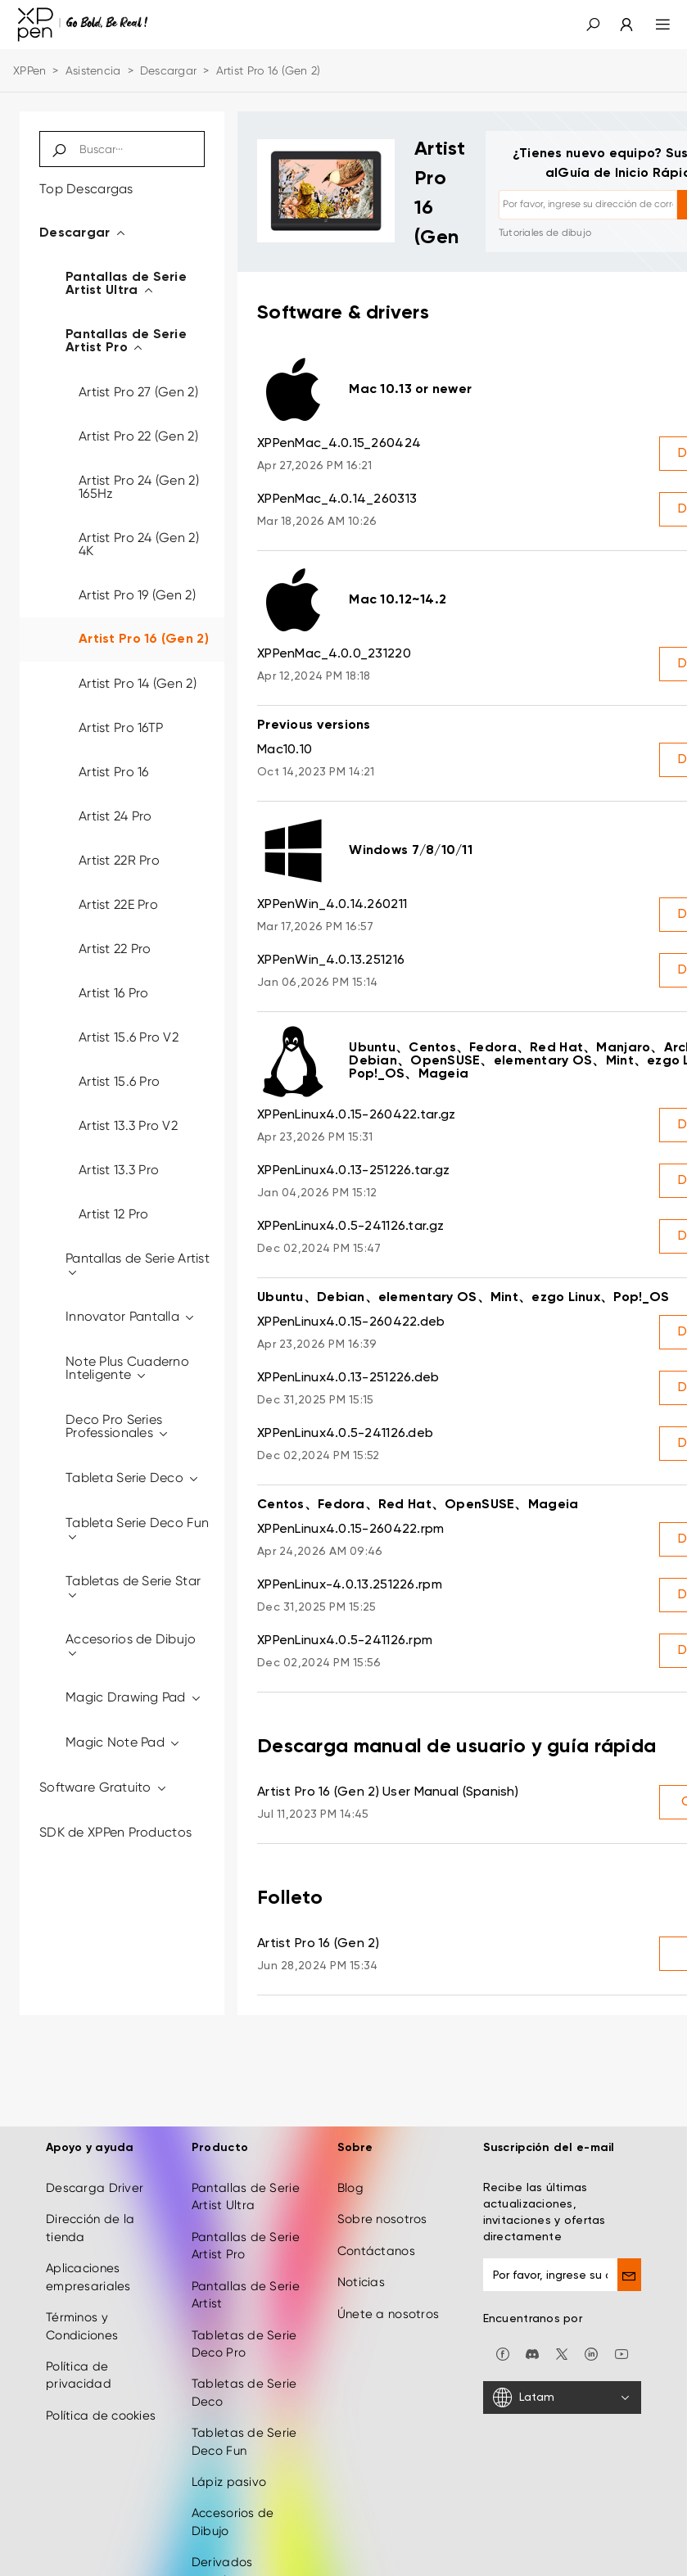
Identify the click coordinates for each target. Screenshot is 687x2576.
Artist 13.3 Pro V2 (128, 1125)
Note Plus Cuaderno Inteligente (127, 1368)
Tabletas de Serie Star (133, 1587)
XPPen (29, 70)
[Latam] (562, 2392)
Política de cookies (101, 2410)
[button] (592, 24)
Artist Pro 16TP (121, 727)
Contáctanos (376, 2246)
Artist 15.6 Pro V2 (129, 1037)
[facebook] (503, 2348)
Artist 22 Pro (115, 948)
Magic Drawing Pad (134, 1697)
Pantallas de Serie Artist (138, 1264)
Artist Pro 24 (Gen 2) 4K (139, 544)
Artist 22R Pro (119, 860)
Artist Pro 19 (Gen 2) (137, 595)
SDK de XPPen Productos (115, 1832)
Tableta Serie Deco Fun (137, 1529)
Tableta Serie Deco (133, 1477)
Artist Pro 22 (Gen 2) (138, 436)
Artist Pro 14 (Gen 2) (138, 683)
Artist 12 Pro (114, 1214)
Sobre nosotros (382, 2214)
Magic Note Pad (123, 1742)
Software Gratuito (103, 1787)
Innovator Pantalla (131, 1316)
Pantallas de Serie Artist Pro (126, 341)
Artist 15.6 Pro (119, 1081)
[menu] (653, 24)
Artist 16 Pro (114, 993)
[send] (629, 2269)
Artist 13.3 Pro (119, 1169)
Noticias (361, 2277)
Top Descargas (86, 189)
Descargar (168, 70)
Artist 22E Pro (118, 904)
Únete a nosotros (388, 2309)
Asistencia (93, 70)
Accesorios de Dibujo (131, 1645)
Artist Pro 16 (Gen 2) (144, 639)
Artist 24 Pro (115, 816)
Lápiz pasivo (229, 2477)
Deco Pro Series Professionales (117, 1426)
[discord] (532, 2348)
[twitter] (562, 2348)
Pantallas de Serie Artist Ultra (126, 284)
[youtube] (621, 2348)
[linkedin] (591, 2348)
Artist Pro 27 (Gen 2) (138, 392)
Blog (350, 2183)
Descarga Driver (94, 2183)
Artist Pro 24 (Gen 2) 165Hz (139, 486)
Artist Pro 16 (114, 772)
